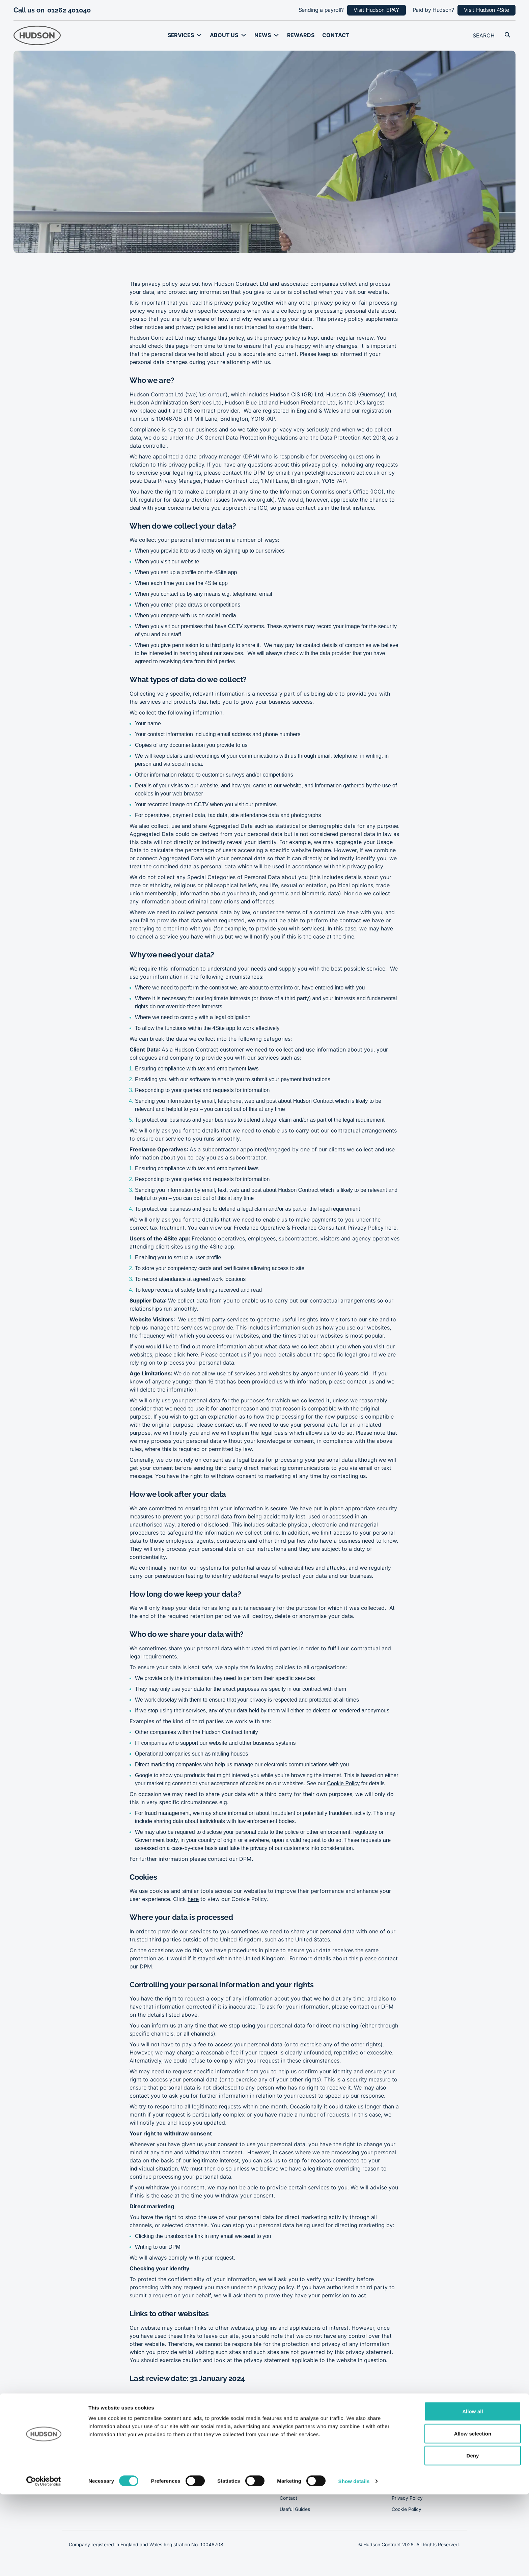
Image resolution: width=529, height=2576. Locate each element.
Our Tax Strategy (411, 2464)
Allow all (472, 2493)
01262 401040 (69, 10)
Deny (472, 2537)
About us (224, 35)
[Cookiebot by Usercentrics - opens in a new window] (43, 2563)
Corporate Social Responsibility (426, 2453)
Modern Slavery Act (414, 2476)
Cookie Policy (343, 1783)
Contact (335, 35)
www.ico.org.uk (253, 500)
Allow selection (473, 2515)
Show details (354, 2563)
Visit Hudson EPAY (376, 10)
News (262, 35)
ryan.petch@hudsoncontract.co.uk (336, 473)
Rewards (300, 35)
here (390, 1228)
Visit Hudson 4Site (486, 10)
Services (181, 35)
